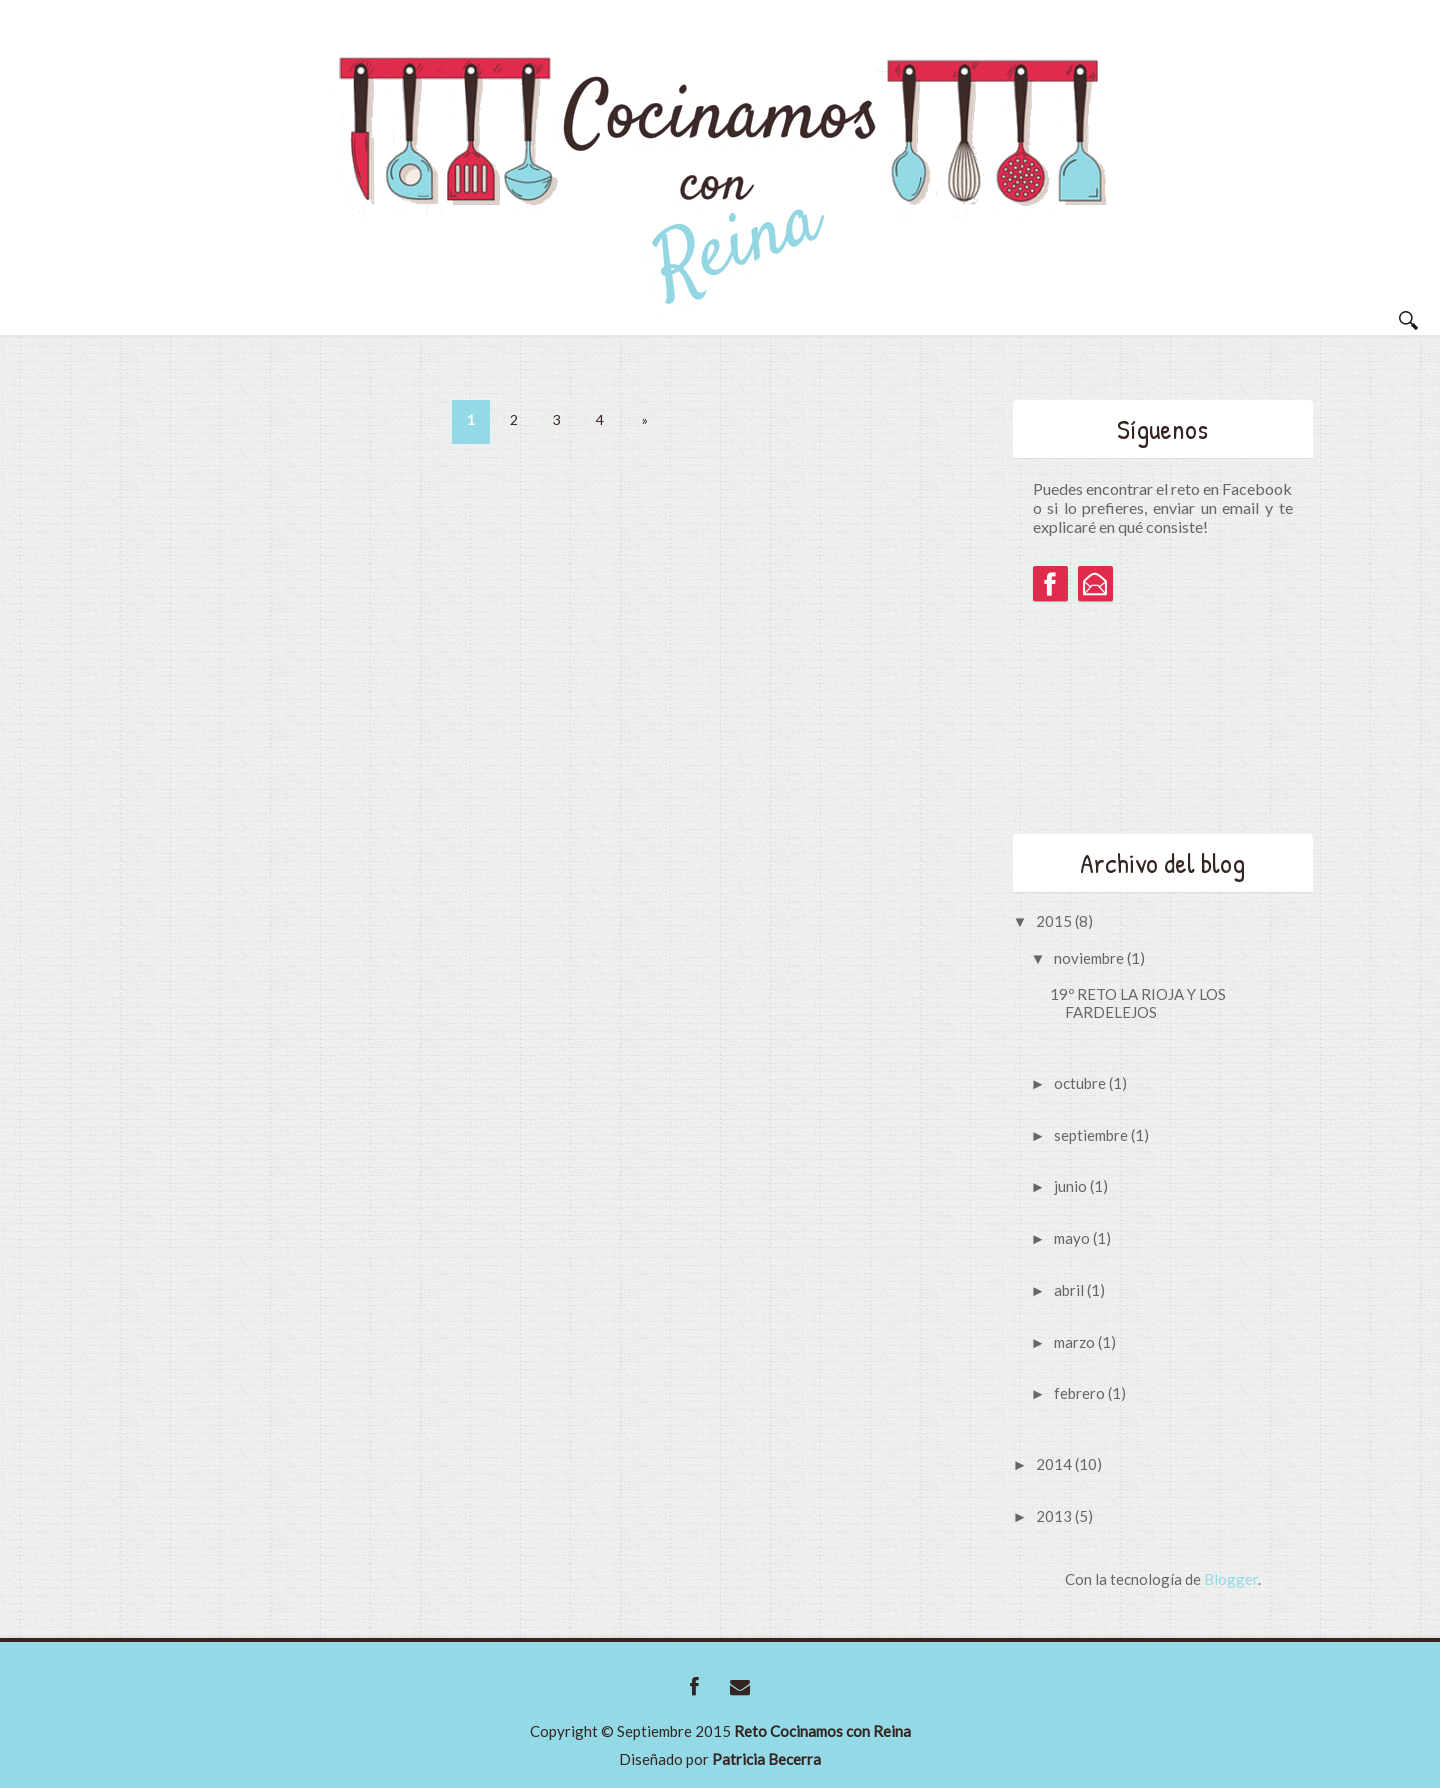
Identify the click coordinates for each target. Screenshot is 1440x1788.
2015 (1055, 921)
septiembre (1092, 1135)
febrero (1081, 1393)
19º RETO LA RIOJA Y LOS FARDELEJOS (1138, 1003)
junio (1072, 1186)
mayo (1073, 1238)
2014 (1055, 1464)
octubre (1081, 1083)
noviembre (1090, 958)
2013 (1055, 1516)
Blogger (1231, 1579)
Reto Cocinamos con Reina (822, 1731)
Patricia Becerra (766, 1759)
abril (1070, 1290)
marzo (1076, 1342)
